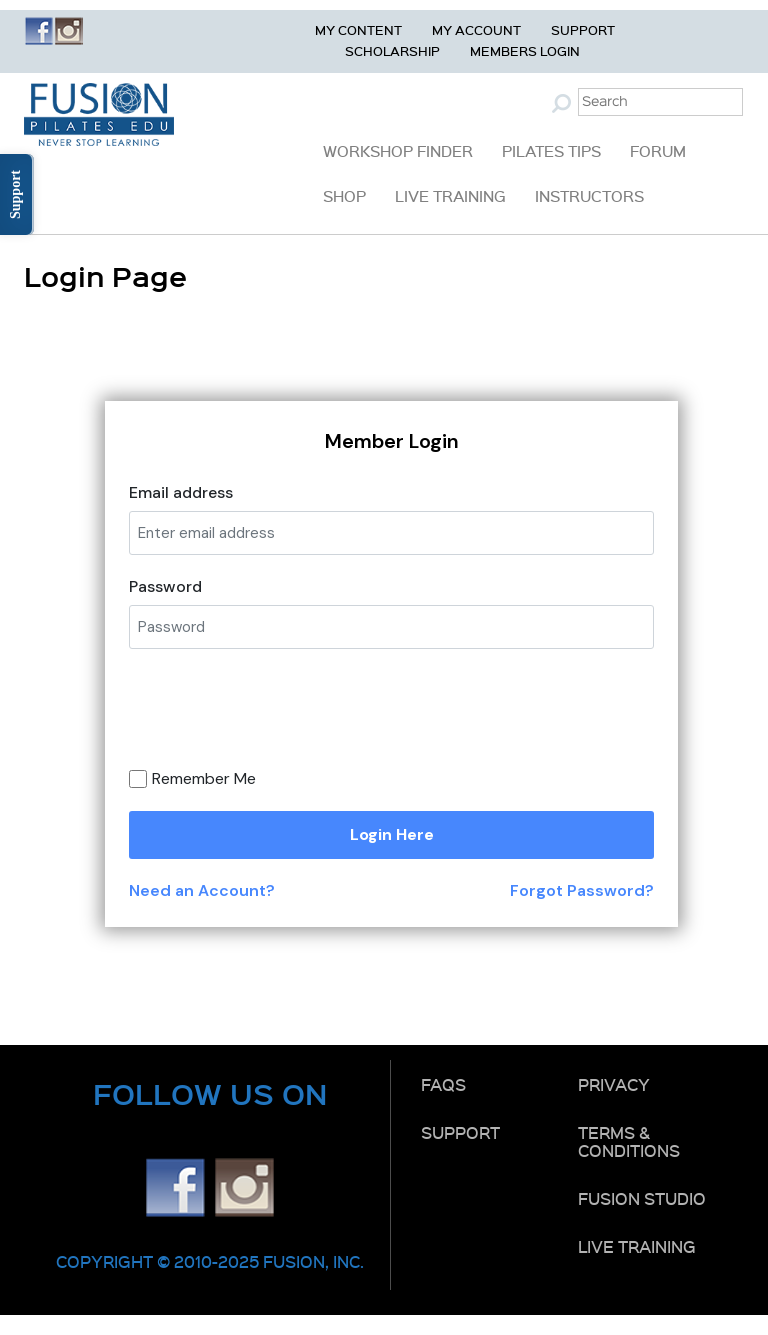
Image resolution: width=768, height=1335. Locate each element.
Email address (181, 492)
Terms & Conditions (629, 1141)
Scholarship (392, 50)
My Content (358, 29)
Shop (344, 196)
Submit (564, 103)
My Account (476, 29)
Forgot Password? (582, 890)
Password (165, 586)
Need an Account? (202, 890)
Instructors (589, 196)
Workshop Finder (398, 151)
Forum (658, 151)
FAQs (443, 1084)
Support (583, 29)
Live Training (450, 196)
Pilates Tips (551, 151)
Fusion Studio (642, 1198)
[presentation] (311, 716)
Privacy (614, 1084)
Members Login (525, 50)
